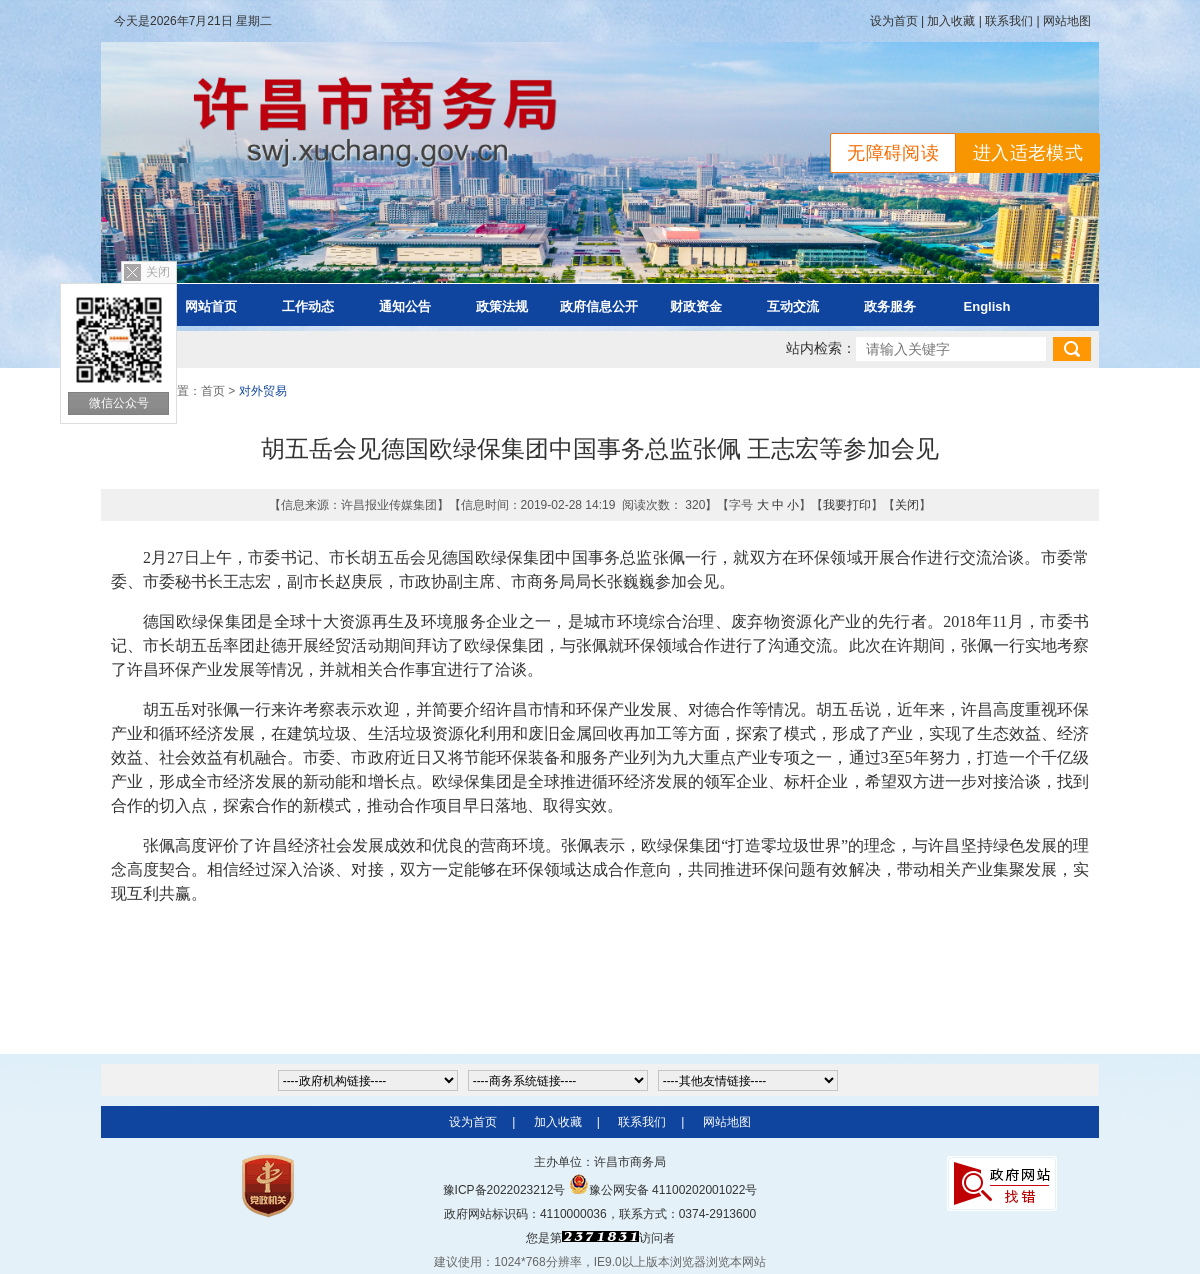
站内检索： (821, 348)
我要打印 (847, 505)
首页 (213, 391)
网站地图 (1067, 21)
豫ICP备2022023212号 (504, 1190)
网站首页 (211, 306)
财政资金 (696, 306)
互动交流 (793, 306)
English (987, 306)
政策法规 (502, 306)
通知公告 (405, 306)
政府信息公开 (599, 306)
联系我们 (1009, 21)
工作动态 (308, 306)
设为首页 (894, 21)
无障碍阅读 (893, 153)
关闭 (158, 272)
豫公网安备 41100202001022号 (663, 1190)
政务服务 (890, 306)
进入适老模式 (1028, 153)
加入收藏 (951, 21)
